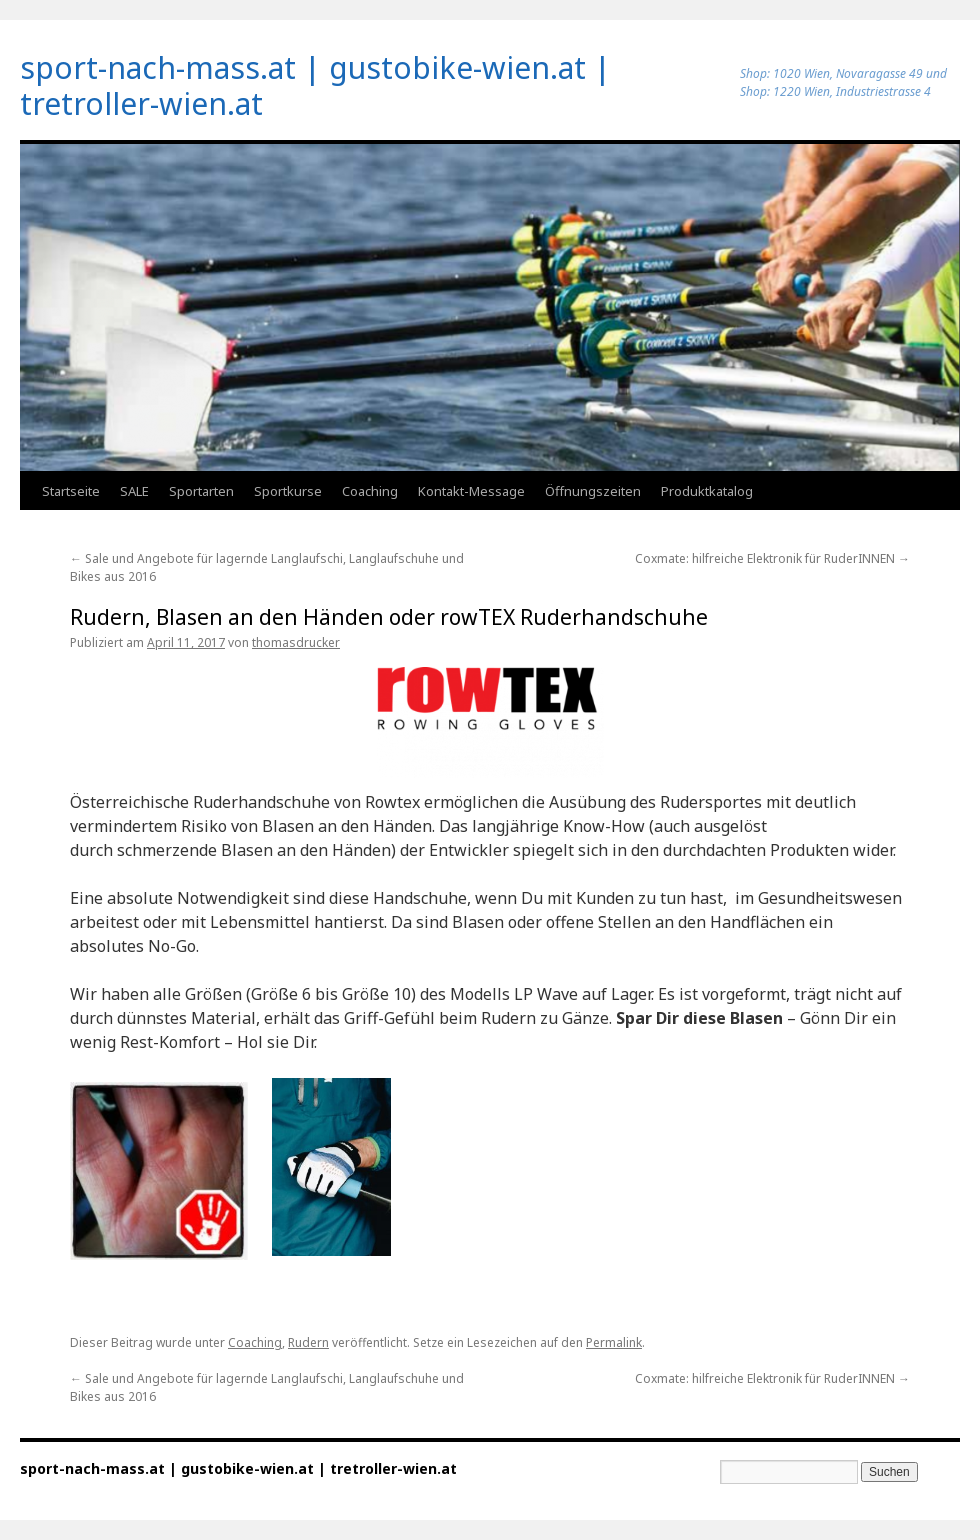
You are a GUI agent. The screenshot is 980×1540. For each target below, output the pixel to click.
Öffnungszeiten (593, 491)
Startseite (71, 491)
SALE (134, 491)
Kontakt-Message (471, 491)
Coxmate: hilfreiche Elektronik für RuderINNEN (772, 558)
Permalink (614, 1342)
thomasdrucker (296, 642)
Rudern (308, 1342)
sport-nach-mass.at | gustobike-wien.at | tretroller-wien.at (315, 85)
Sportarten (201, 491)
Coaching (370, 491)
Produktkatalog (707, 491)
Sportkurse (288, 491)
